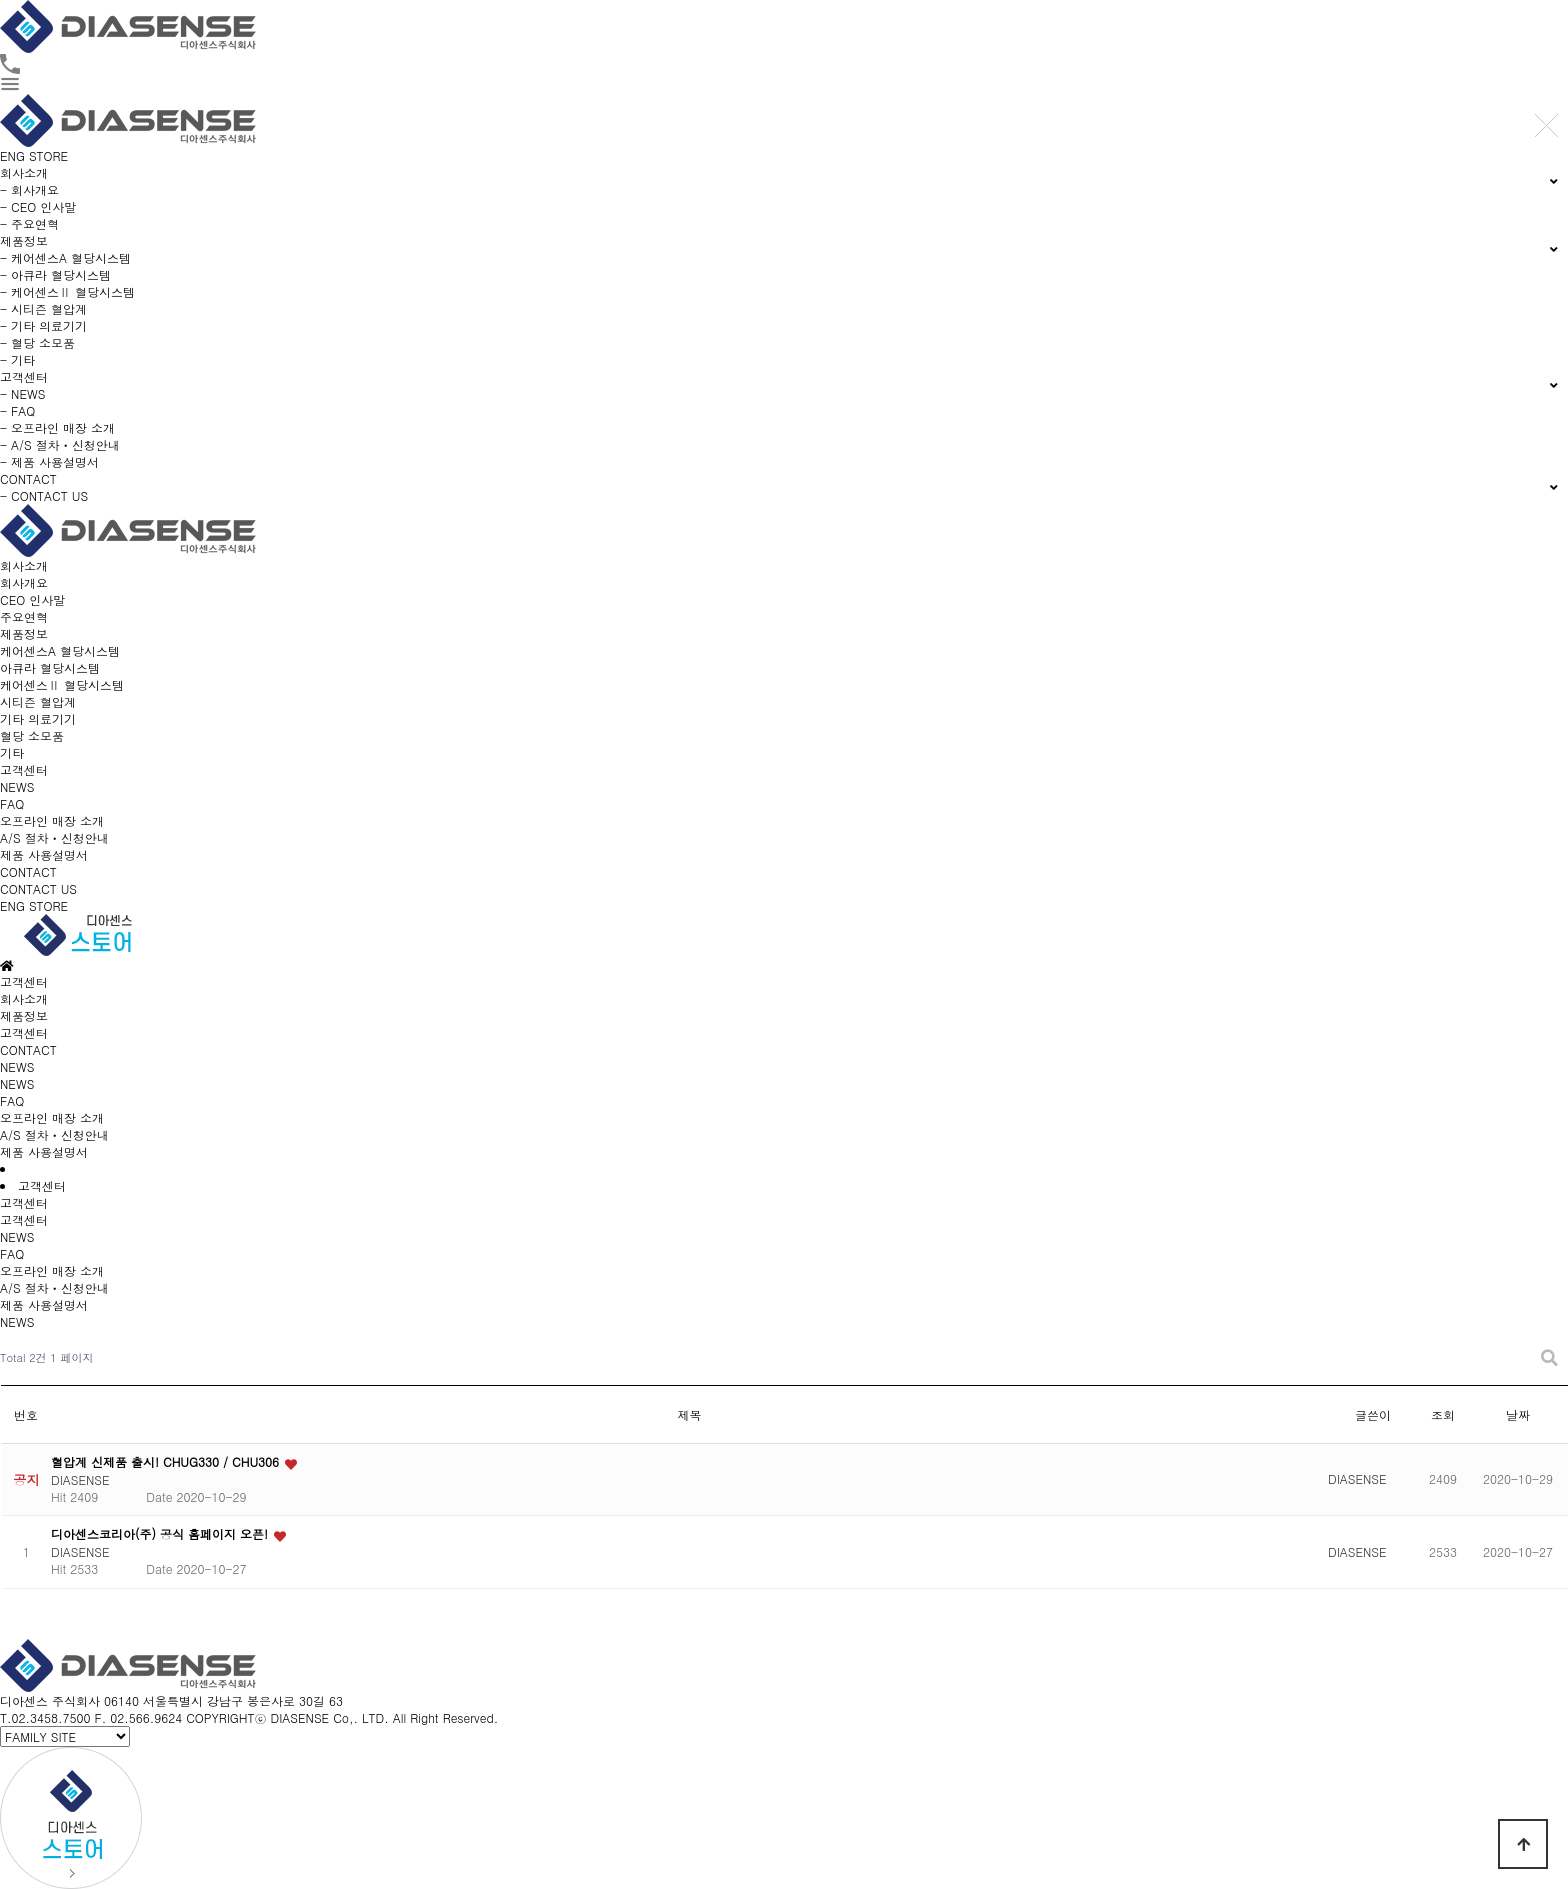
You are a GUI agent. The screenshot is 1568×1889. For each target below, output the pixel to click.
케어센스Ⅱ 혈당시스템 (62, 684)
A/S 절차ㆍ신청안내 (54, 837)
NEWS (17, 786)
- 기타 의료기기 (43, 325)
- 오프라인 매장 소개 (57, 427)
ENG (12, 155)
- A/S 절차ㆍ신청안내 (60, 444)
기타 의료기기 (38, 718)
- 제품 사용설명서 (49, 461)
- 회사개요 (29, 189)
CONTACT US (38, 888)
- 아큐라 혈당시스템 (55, 274)
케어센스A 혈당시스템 (60, 650)
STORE (48, 155)
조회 (1443, 1414)
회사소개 (24, 565)
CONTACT (28, 871)
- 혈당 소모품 (37, 342)
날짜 (1518, 1414)
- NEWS (22, 393)
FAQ (12, 803)
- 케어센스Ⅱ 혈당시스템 (67, 291)
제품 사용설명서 (44, 854)
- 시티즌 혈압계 (43, 308)
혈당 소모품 (32, 735)
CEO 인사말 (32, 599)
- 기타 (17, 359)
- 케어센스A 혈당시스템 (65, 257)
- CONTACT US (44, 495)
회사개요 (24, 582)
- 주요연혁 (29, 223)
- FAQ (17, 410)
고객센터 (24, 769)
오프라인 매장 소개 (52, 820)
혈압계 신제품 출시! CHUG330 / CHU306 (167, 1461)
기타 (12, 752)
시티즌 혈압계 (38, 701)
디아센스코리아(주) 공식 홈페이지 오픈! (161, 1533)
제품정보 (24, 633)
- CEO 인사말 (38, 206)
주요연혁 (24, 616)
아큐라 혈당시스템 (50, 667)
